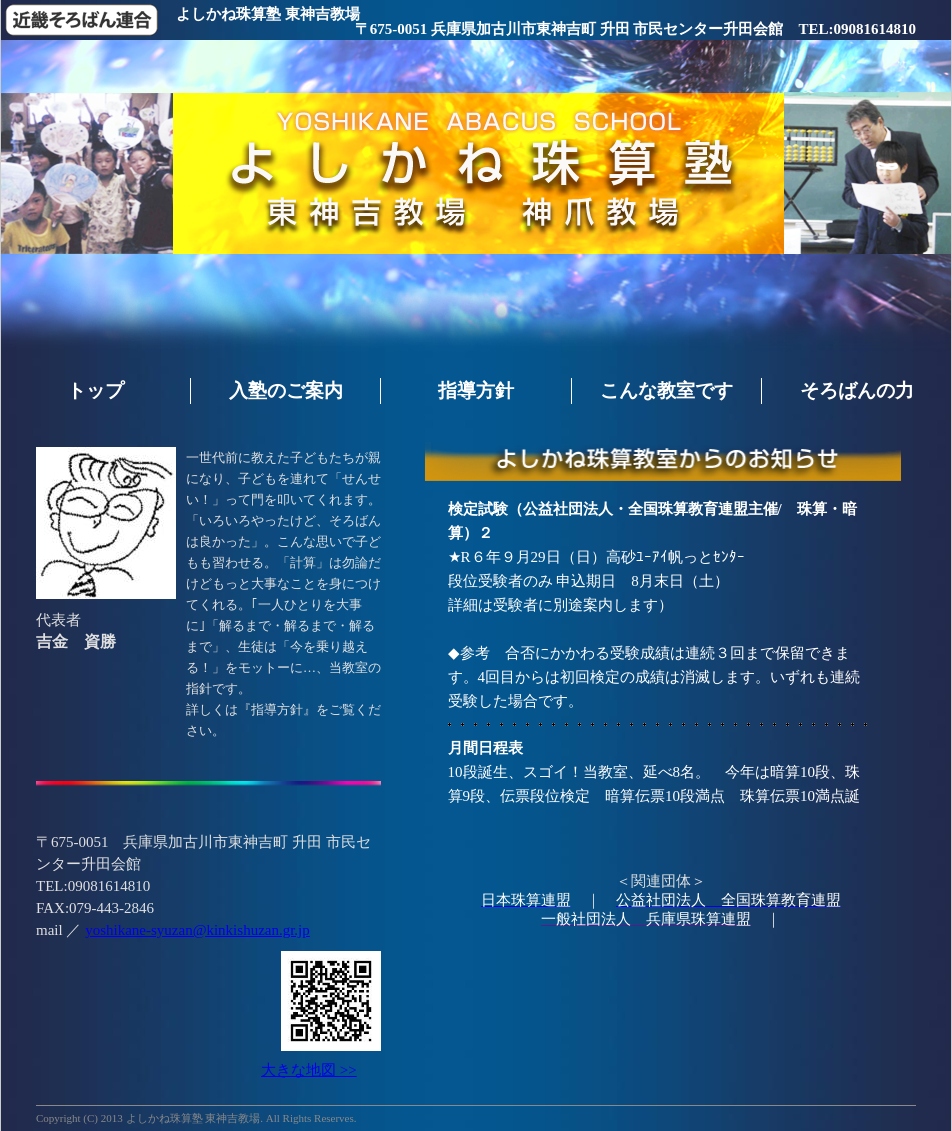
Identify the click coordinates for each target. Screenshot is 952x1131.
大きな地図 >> (309, 1070)
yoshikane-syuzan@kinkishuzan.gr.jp (197, 930)
